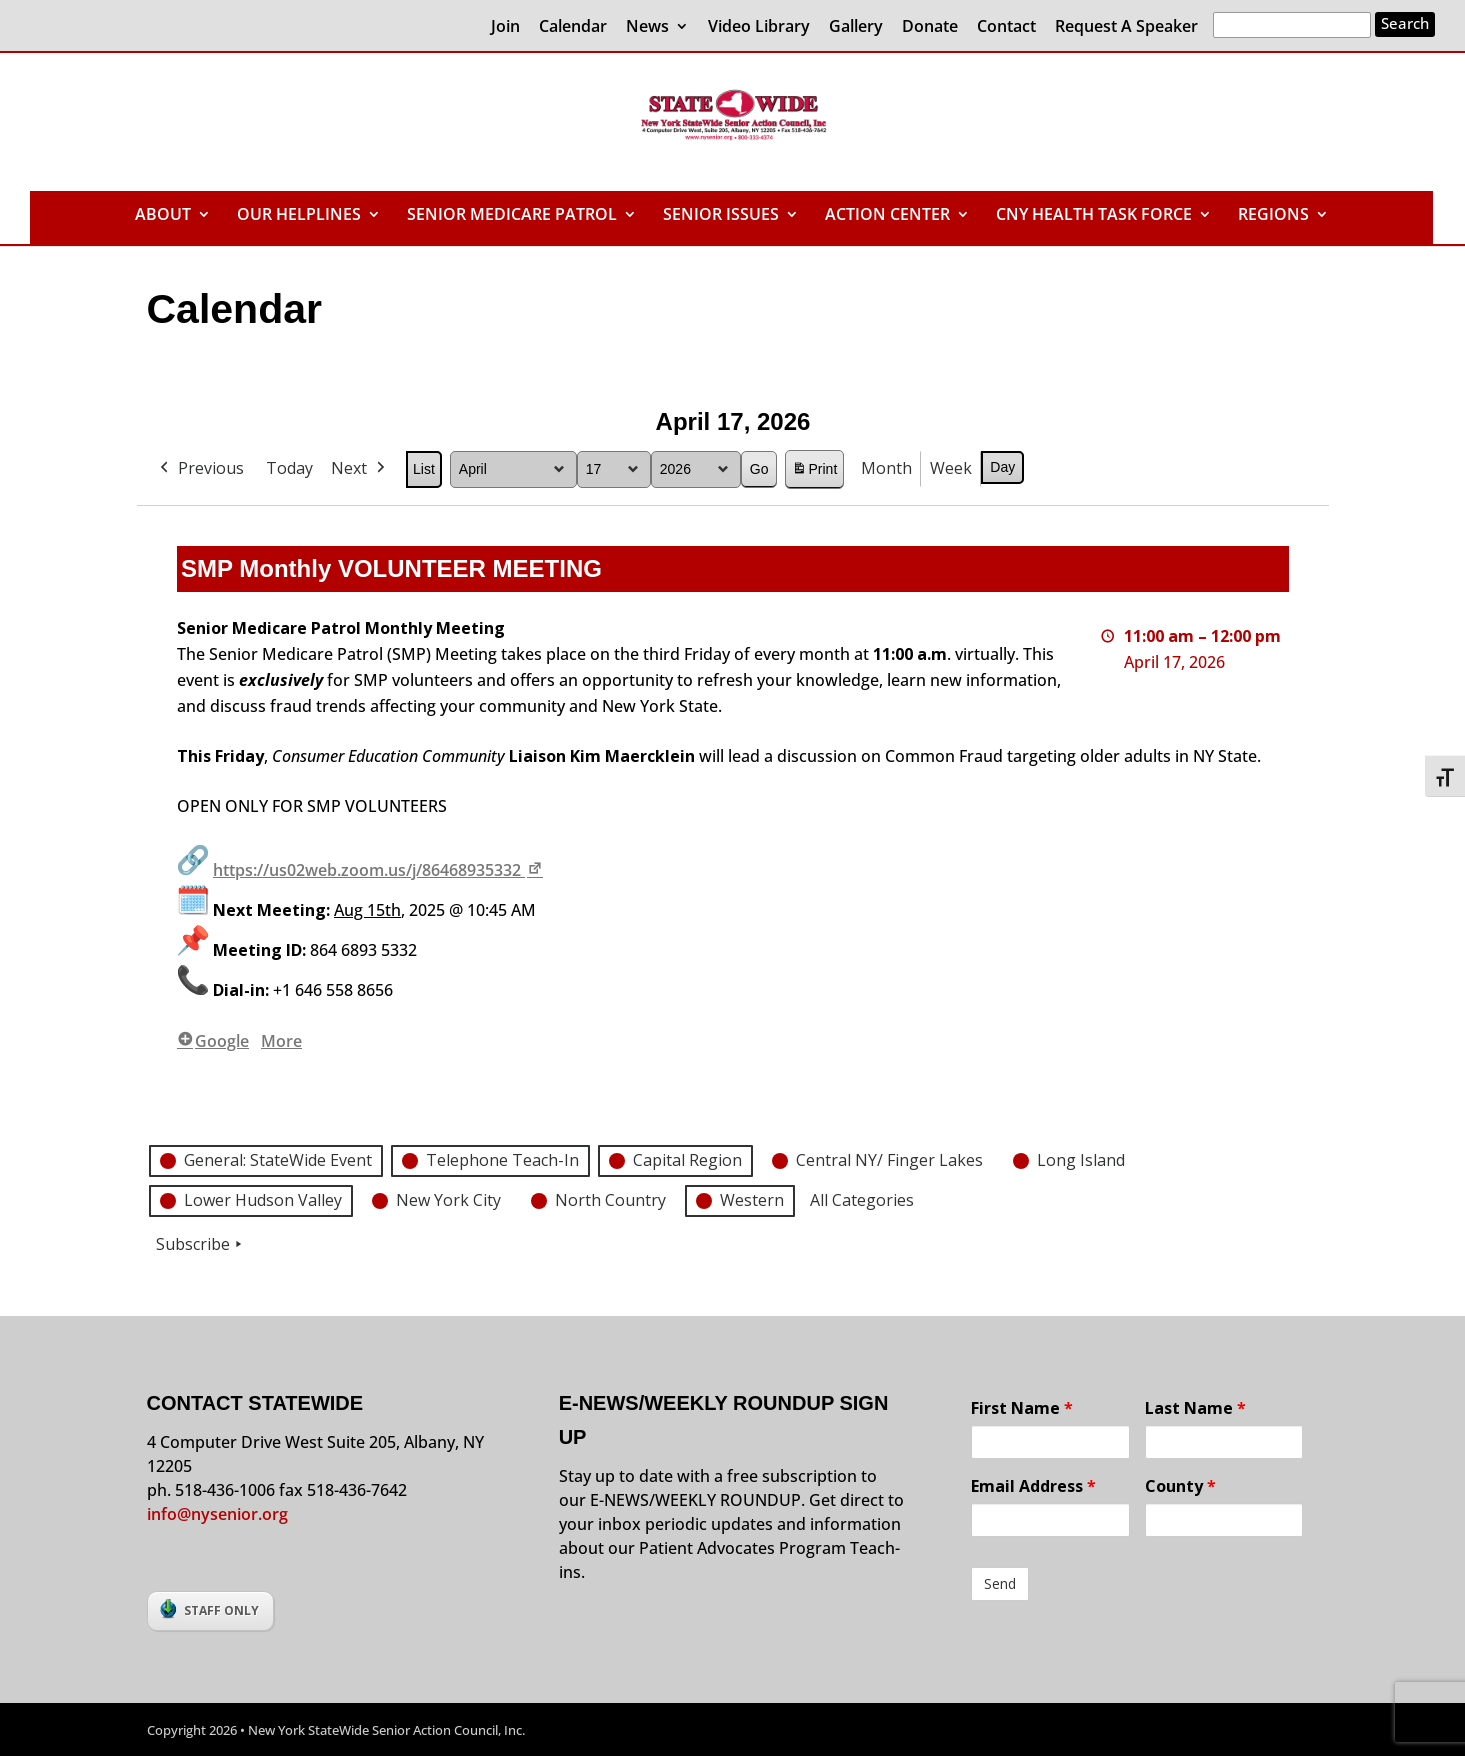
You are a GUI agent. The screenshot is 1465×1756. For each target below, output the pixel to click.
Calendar (573, 27)
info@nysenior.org (217, 1514)
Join (505, 27)
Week (951, 468)
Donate (930, 27)
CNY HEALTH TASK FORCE (1094, 216)
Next (360, 469)
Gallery (856, 27)
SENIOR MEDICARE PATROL (512, 216)
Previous (200, 469)
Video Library (759, 27)
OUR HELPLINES (299, 216)
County (1180, 1486)
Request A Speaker (1126, 27)
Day (1002, 467)
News (647, 27)
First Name (1022, 1408)
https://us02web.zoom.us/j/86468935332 (379, 870)
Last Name (1195, 1408)
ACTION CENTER (887, 216)
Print (814, 472)
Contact (1006, 27)
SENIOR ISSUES (721, 216)
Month (886, 468)
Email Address (1033, 1486)
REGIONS (1273, 216)
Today (289, 468)
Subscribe (201, 1245)
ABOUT (163, 216)
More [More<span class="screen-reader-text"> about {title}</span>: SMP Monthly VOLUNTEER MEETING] (281, 1041)
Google (213, 1041)
